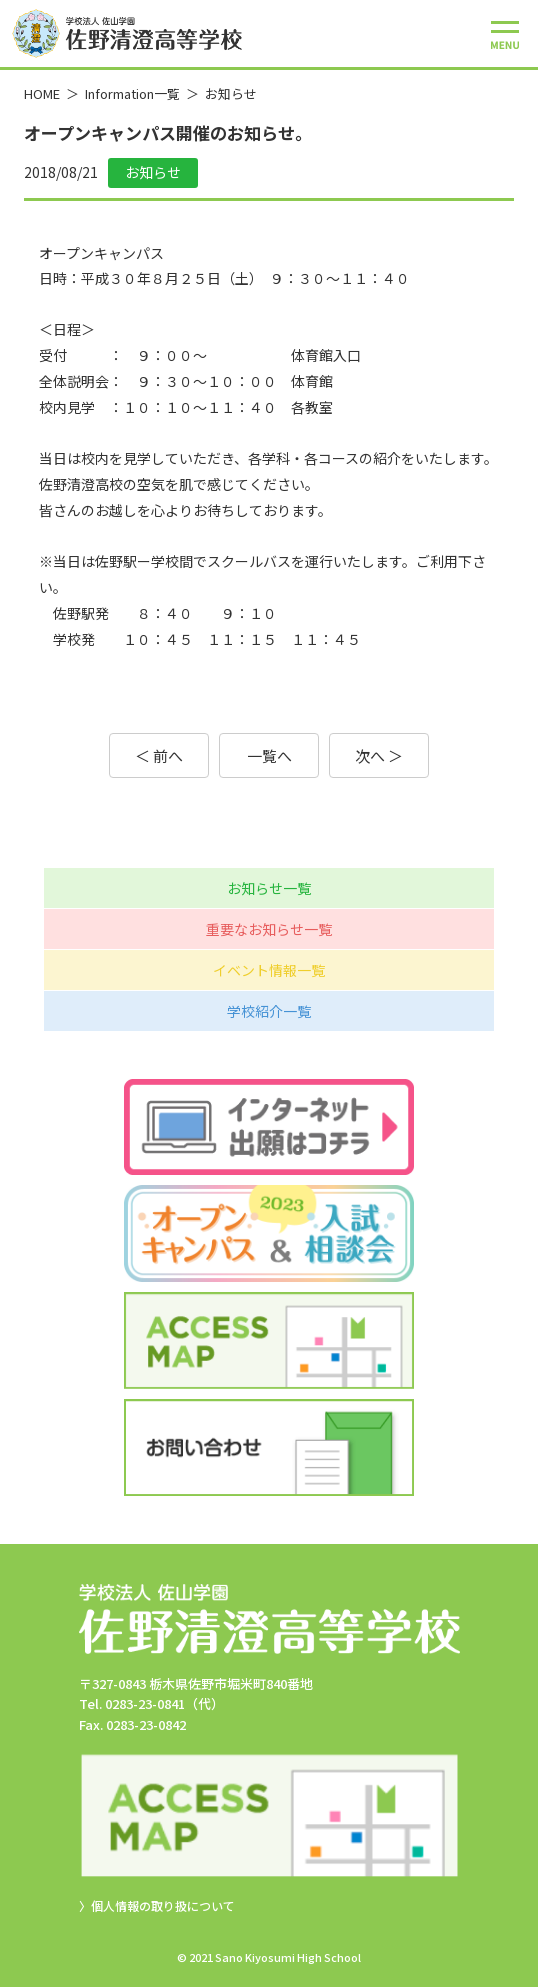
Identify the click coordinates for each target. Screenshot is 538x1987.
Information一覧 (132, 93)
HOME (42, 93)
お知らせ (231, 93)
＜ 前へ (159, 755)
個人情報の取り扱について (163, 1905)
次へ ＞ (379, 755)
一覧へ (269, 755)
